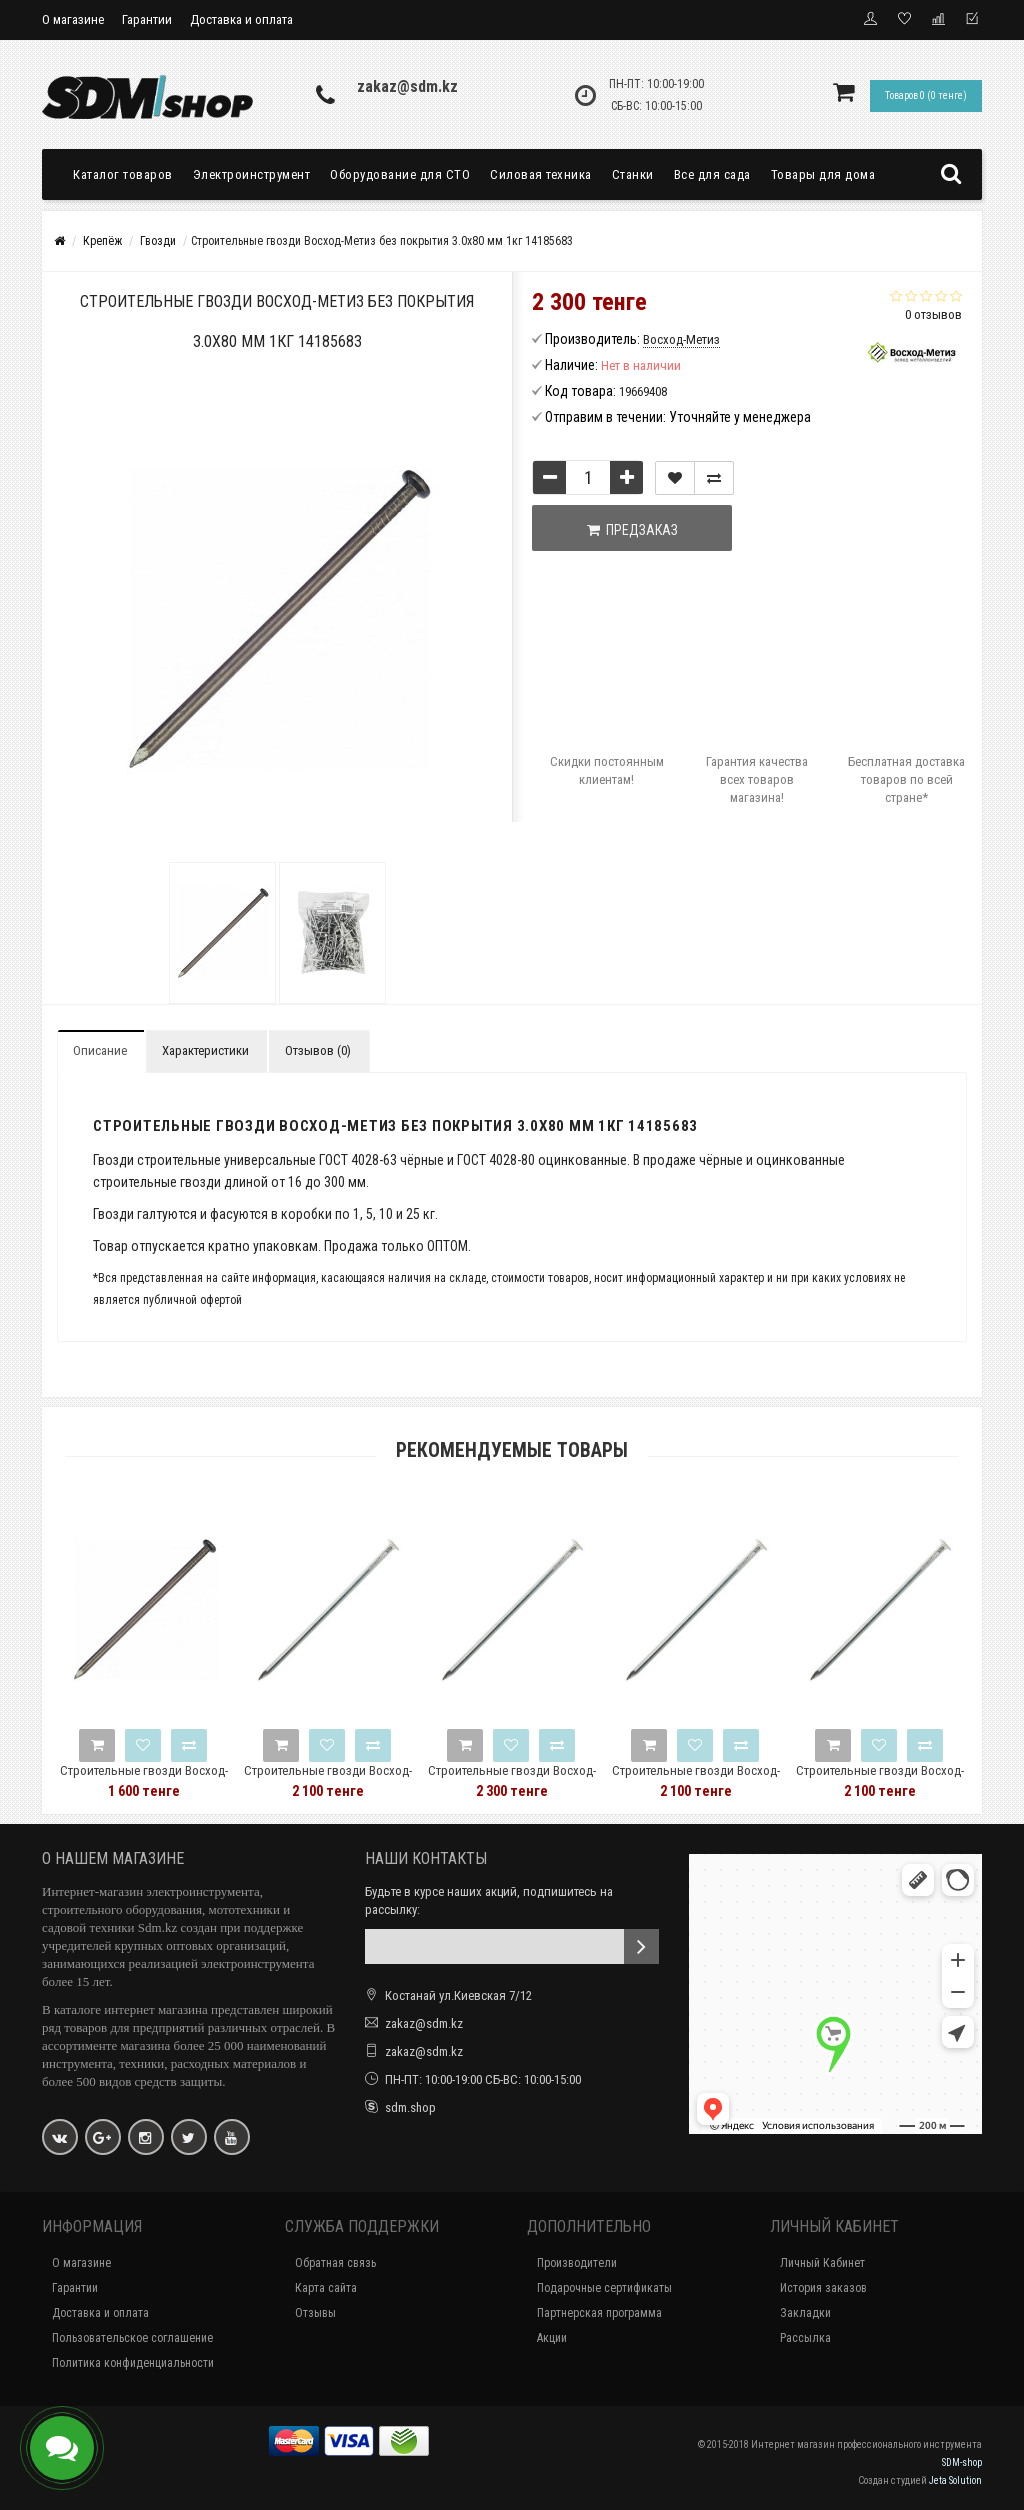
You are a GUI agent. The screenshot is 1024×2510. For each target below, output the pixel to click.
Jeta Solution (955, 2480)
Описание (100, 1050)
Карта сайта (326, 2288)
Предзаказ (632, 530)
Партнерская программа (599, 2313)
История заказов (823, 2288)
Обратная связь (335, 2263)
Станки (633, 174)
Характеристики (205, 1050)
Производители (577, 2263)
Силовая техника (541, 174)
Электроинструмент (252, 174)
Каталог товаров (123, 174)
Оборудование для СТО (400, 174)
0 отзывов (933, 314)
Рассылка (805, 2338)
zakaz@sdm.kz (407, 86)
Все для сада (712, 174)
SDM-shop (962, 2462)
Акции (552, 2338)
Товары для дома (823, 174)
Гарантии (147, 19)
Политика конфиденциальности (133, 2363)
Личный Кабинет (822, 2263)
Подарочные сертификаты (604, 2288)
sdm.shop (410, 2107)
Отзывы (315, 2313)
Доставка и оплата (241, 19)
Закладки (805, 2313)
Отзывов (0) (318, 1050)
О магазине (73, 19)
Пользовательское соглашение (132, 2338)
